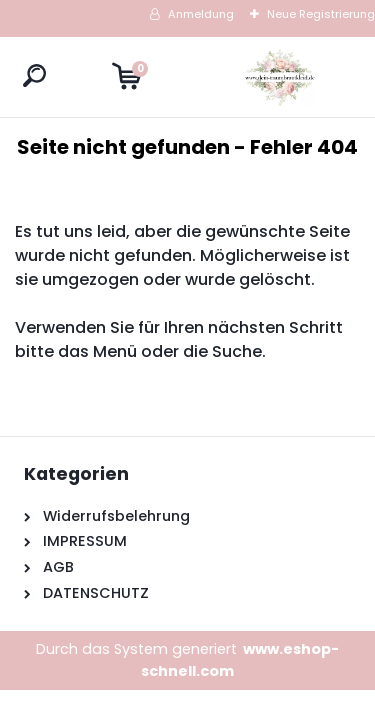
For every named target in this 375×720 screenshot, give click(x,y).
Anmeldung (201, 14)
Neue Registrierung (321, 14)
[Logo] (280, 77)
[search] (34, 75)
